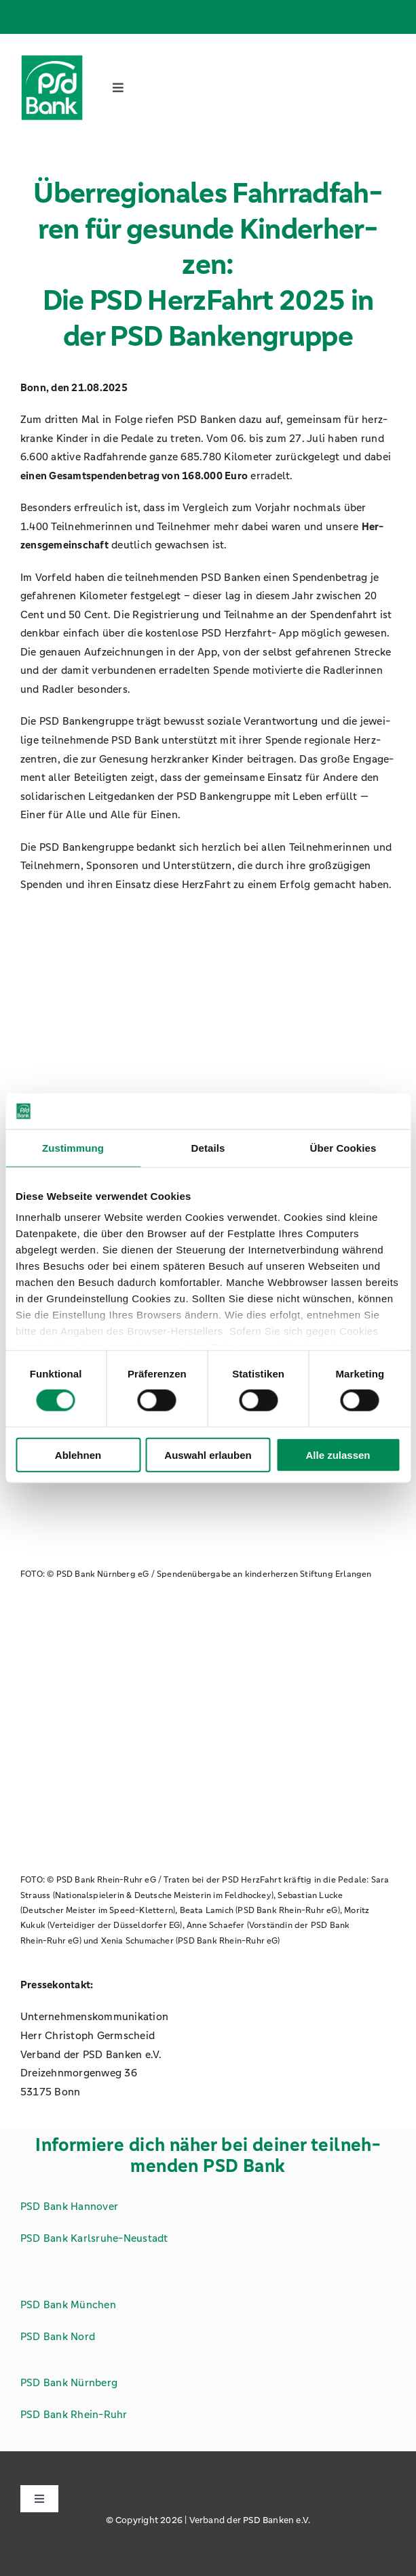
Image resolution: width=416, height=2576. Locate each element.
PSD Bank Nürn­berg (68, 2382)
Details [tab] (208, 1147)
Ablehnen (78, 1454)
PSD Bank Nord (57, 2336)
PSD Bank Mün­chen (68, 2304)
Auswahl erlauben (207, 1454)
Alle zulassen (337, 1454)
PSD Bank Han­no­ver (69, 2206)
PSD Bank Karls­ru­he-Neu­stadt (94, 2238)
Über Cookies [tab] (343, 1147)
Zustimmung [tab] (73, 1147)
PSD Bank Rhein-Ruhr (74, 2414)
